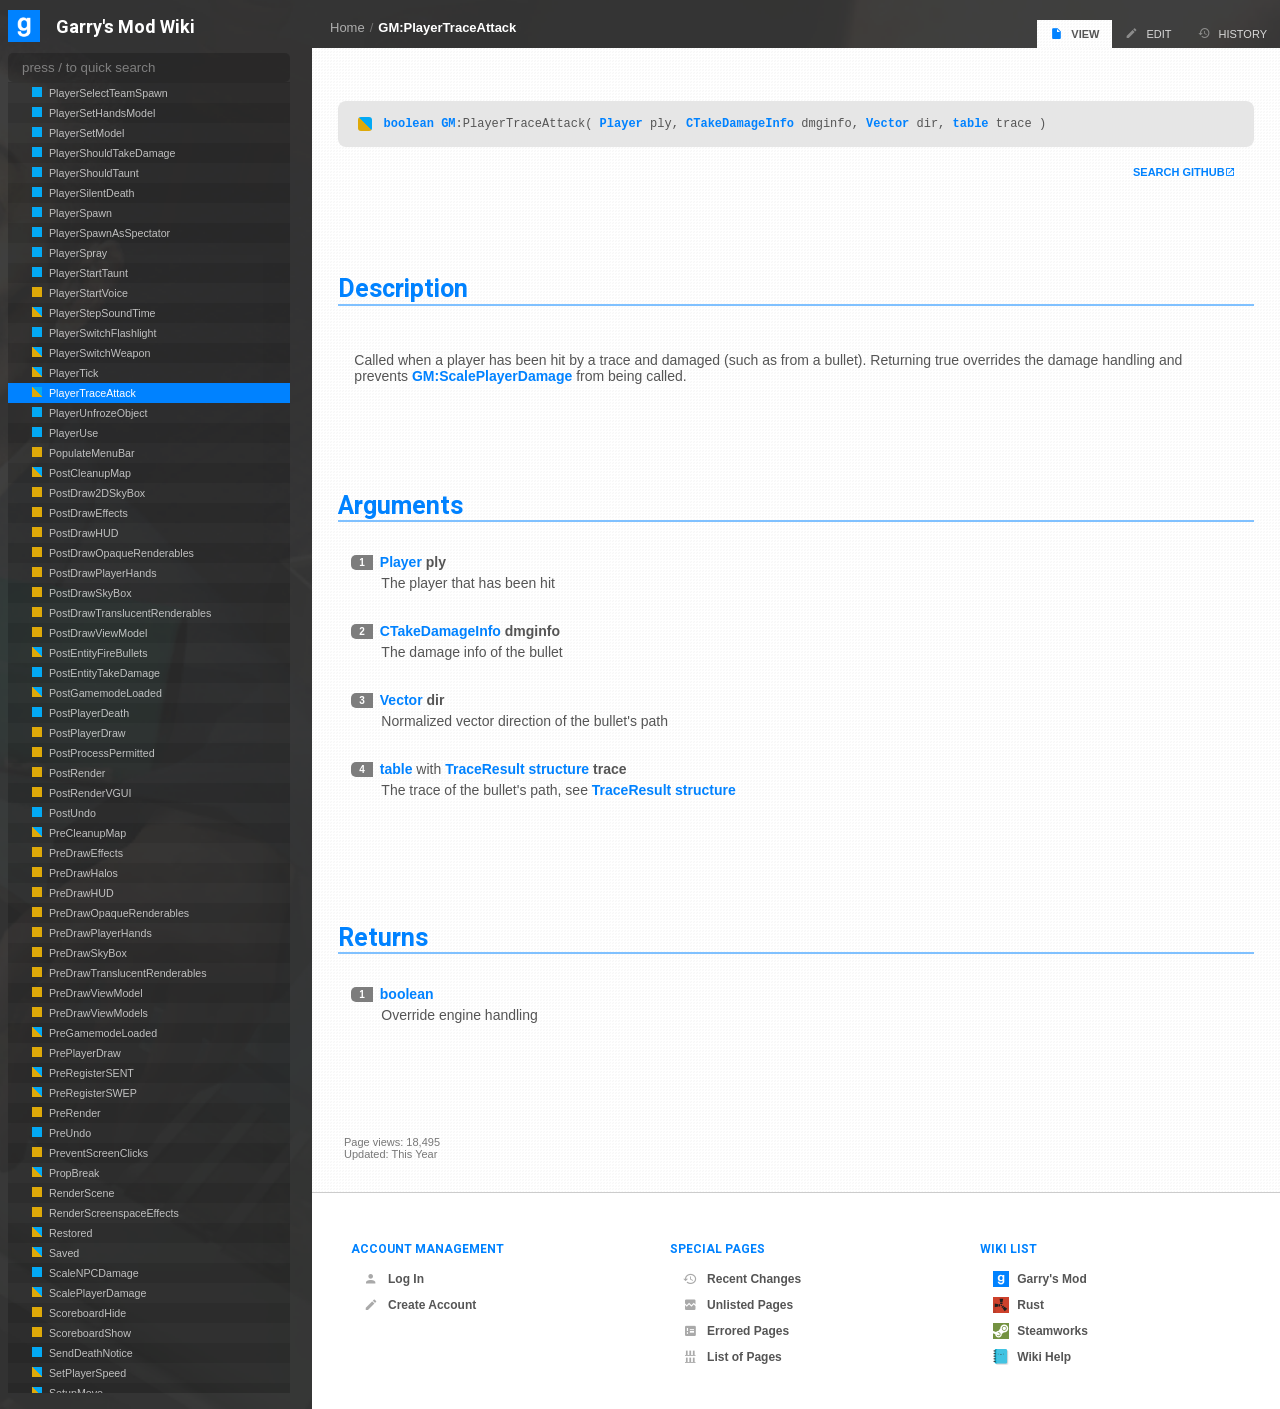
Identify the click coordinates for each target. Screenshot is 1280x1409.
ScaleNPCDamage (92, 1273)
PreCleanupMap (86, 833)
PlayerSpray (76, 253)
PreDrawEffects (84, 853)
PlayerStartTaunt (87, 273)
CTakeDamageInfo (746, 124)
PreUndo (68, 1133)
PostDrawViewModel (96, 633)
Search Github (1173, 174)
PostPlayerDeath (87, 713)
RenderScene (80, 1193)
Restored (69, 1233)
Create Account (420, 1305)
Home (347, 27)
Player (626, 124)
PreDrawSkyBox (86, 953)
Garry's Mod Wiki (125, 27)
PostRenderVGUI (89, 793)
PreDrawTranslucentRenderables (126, 973)
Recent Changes (742, 1279)
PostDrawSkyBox (89, 593)
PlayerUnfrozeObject (97, 413)
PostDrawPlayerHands (101, 573)
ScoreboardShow (88, 1333)
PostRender (75, 773)
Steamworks (1040, 1331)
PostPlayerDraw (86, 733)
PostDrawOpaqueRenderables (120, 553)
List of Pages (732, 1357)
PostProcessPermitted (100, 753)
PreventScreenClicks (97, 1153)
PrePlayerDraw (83, 1053)
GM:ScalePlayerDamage (498, 377)
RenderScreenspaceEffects (112, 1213)
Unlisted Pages (738, 1305)
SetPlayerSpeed (86, 1373)
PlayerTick (72, 373)
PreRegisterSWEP (91, 1093)
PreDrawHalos (82, 873)
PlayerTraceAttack (91, 393)
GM (454, 124)
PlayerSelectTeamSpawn (107, 93)
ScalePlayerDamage (96, 1293)
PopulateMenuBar (90, 453)
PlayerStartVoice (87, 293)
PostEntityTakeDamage (103, 673)
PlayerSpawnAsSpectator (108, 233)
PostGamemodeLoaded (104, 693)
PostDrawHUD (82, 533)
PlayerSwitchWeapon (98, 353)
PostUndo (71, 813)
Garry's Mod (1040, 1279)
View (1074, 33)
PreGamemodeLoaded (101, 1033)
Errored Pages (736, 1331)
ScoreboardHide (86, 1313)
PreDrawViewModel (94, 993)
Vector (893, 124)
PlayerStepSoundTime (101, 313)
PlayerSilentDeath (90, 193)
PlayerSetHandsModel (100, 113)
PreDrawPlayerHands (99, 933)
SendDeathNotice (89, 1353)
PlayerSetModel (85, 133)
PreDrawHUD (80, 893)
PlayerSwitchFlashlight (101, 333)
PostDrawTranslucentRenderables (128, 613)
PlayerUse (72, 433)
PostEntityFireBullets (97, 653)
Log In (394, 1279)
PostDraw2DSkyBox (95, 493)
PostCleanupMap (88, 473)
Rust (1018, 1305)
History (1233, 33)
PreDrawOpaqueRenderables (117, 913)
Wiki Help (1032, 1357)
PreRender (73, 1113)
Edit (1148, 33)
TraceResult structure (523, 770)
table (976, 124)
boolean (414, 124)
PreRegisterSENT (90, 1073)
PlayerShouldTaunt (92, 173)
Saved (62, 1253)
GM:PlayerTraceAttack (447, 27)
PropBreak (72, 1173)
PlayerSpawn (79, 213)
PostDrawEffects (87, 513)
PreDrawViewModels (97, 1013)
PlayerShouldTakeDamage (111, 153)
